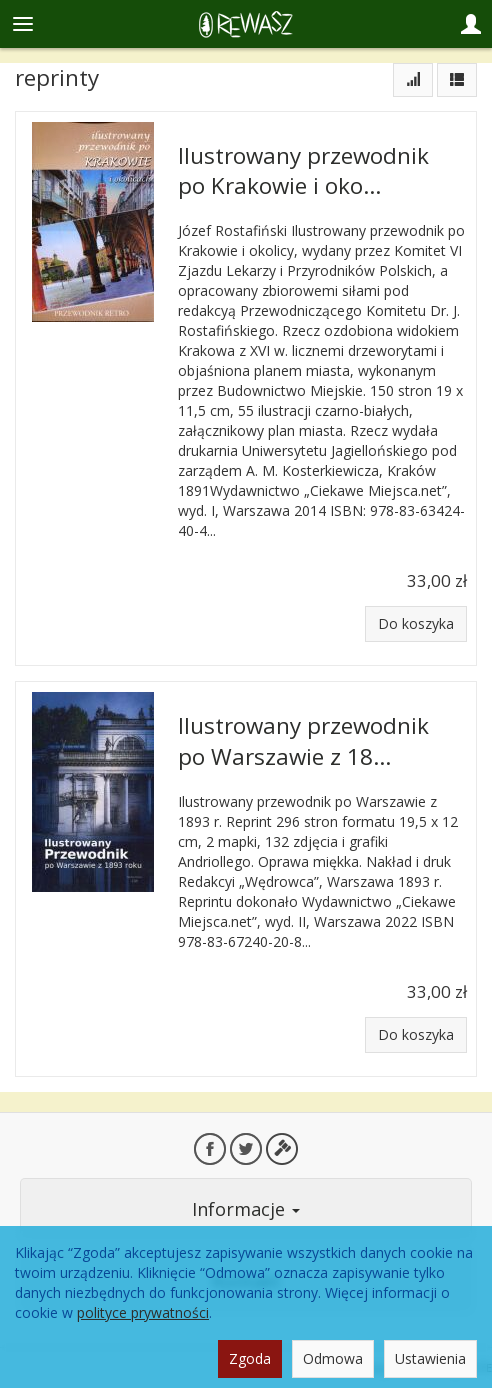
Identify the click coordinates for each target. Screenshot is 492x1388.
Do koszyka (416, 623)
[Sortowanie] (413, 80)
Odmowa (333, 1358)
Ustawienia (430, 1358)
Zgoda (250, 1358)
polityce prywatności (143, 1312)
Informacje (246, 1209)
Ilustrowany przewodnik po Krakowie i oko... (303, 170)
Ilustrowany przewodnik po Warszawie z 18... (303, 740)
